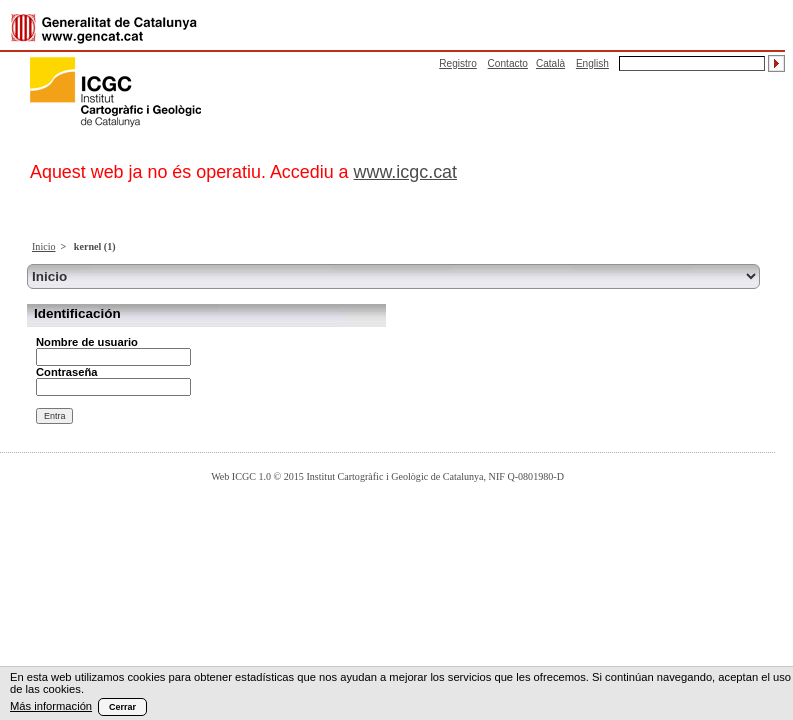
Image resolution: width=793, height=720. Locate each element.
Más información (51, 706)
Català (550, 63)
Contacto (508, 63)
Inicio (44, 246)
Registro (458, 63)
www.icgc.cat (406, 172)
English (592, 63)
